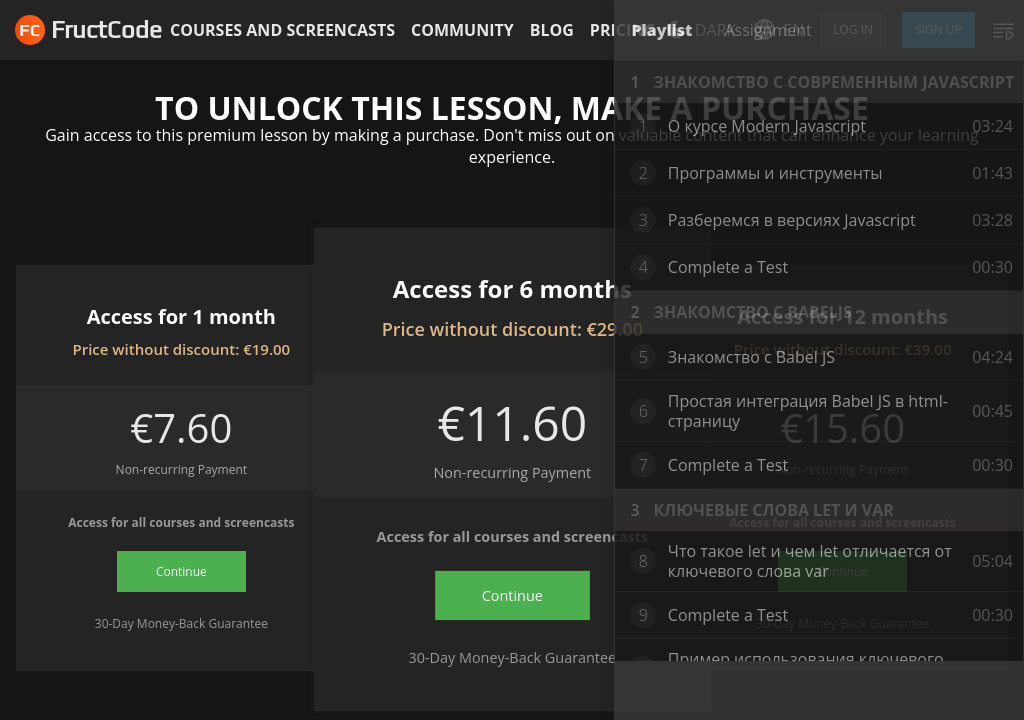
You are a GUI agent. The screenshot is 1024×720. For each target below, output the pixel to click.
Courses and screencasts (282, 30)
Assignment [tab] (767, 30)
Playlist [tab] (661, 30)
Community (462, 30)
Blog (552, 30)
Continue (181, 571)
